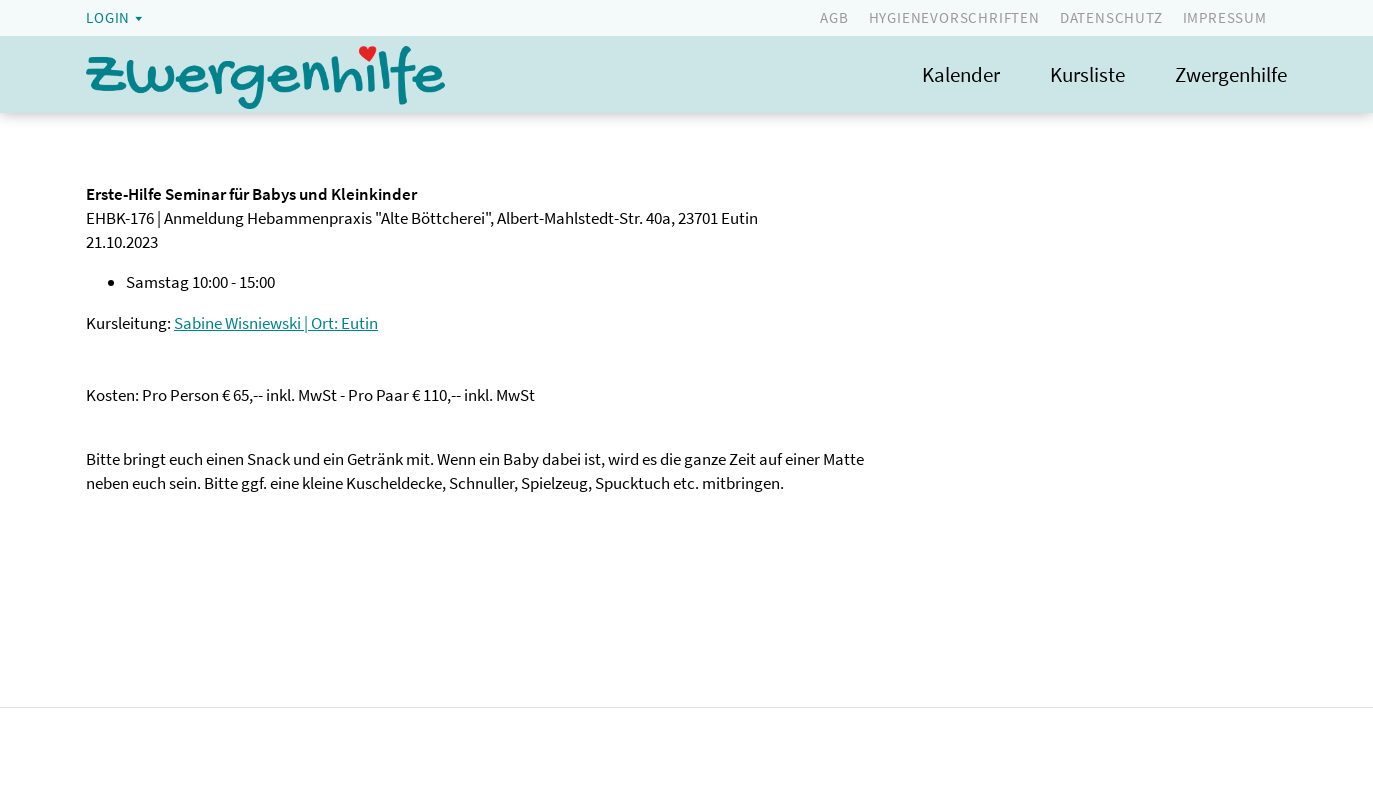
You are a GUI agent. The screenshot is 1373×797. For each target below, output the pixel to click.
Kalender (961, 74)
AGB (834, 17)
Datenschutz (1111, 17)
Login (108, 17)
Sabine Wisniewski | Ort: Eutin (276, 323)
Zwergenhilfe (1231, 74)
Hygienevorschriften (954, 17)
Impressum (1225, 17)
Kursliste (1087, 74)
